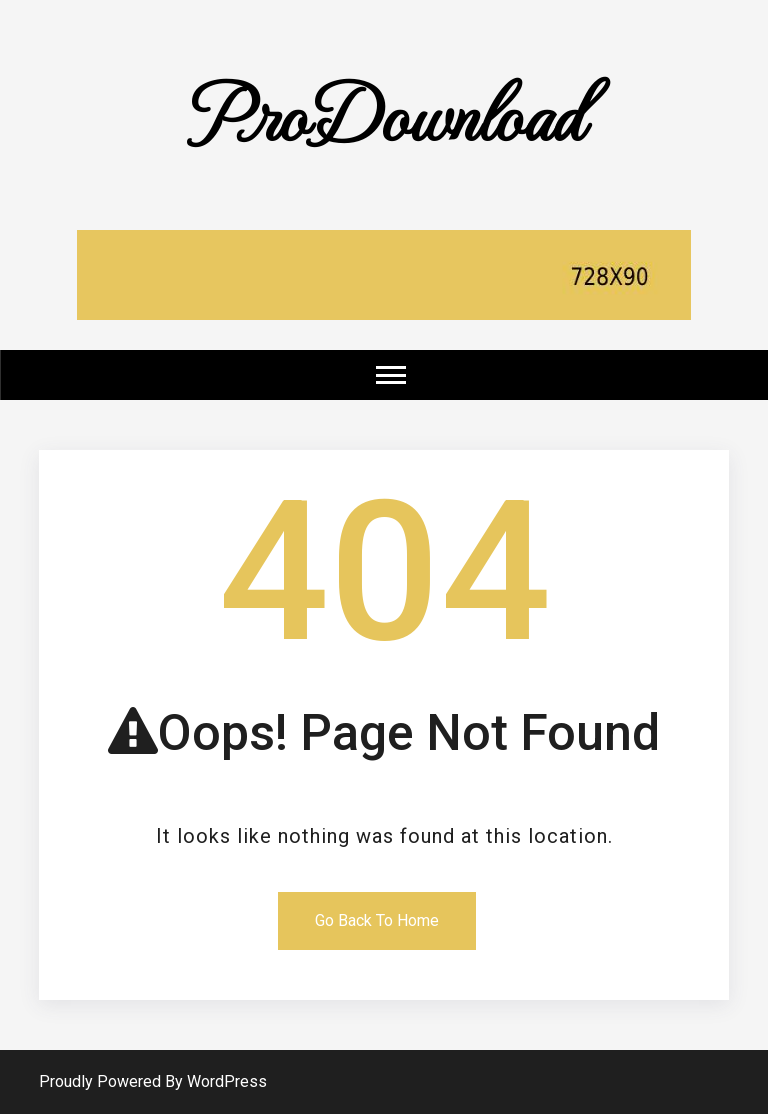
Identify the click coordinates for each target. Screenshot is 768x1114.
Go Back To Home (377, 920)
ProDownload (384, 112)
